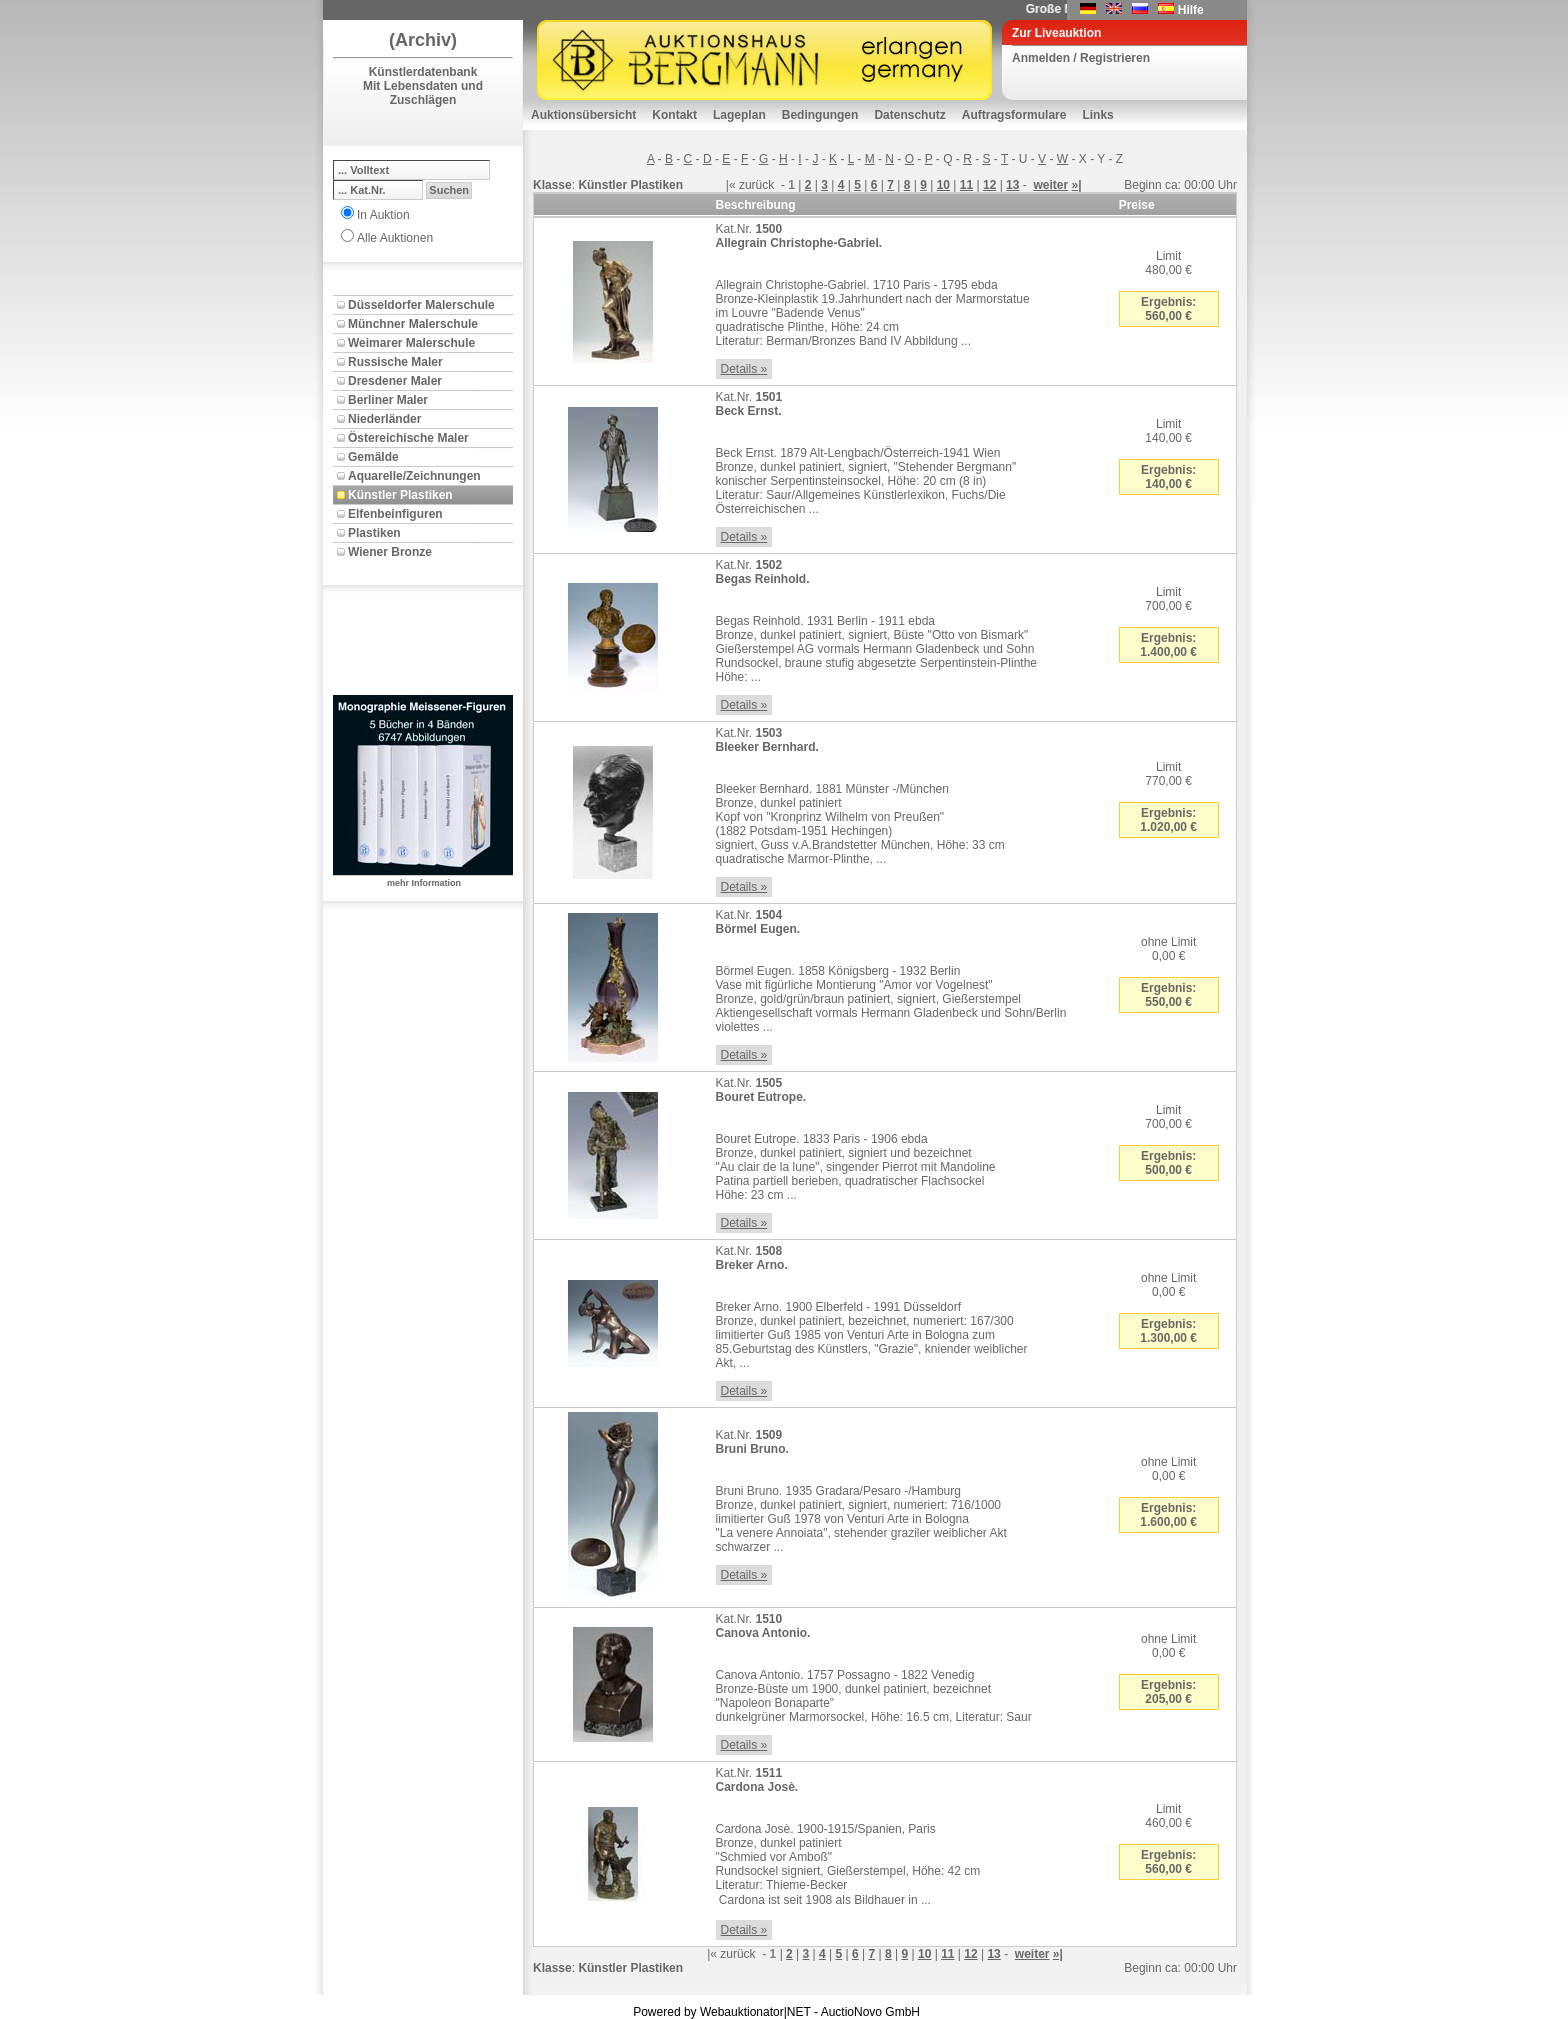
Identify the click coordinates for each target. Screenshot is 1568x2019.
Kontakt (674, 115)
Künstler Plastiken (400, 495)
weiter (1050, 185)
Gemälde (373, 457)
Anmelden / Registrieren (1081, 58)
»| (1077, 185)
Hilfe (1191, 10)
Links (1097, 115)
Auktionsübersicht (583, 115)
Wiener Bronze (390, 552)
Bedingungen (820, 115)
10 (943, 185)
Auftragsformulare (1014, 115)
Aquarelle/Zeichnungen (414, 476)
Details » (744, 369)
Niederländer (384, 419)
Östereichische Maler (408, 438)
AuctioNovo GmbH (870, 2012)
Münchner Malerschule (413, 324)
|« (731, 185)
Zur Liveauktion (1056, 33)
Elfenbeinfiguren (395, 514)
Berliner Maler (388, 400)
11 (966, 185)
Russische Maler (395, 362)
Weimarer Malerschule (411, 343)
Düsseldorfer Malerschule (421, 305)
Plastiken (374, 533)
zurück (756, 185)
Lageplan (739, 115)
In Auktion (383, 215)
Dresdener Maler (395, 381)
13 (1012, 185)
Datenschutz (909, 115)
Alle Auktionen (395, 238)
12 (989, 185)
